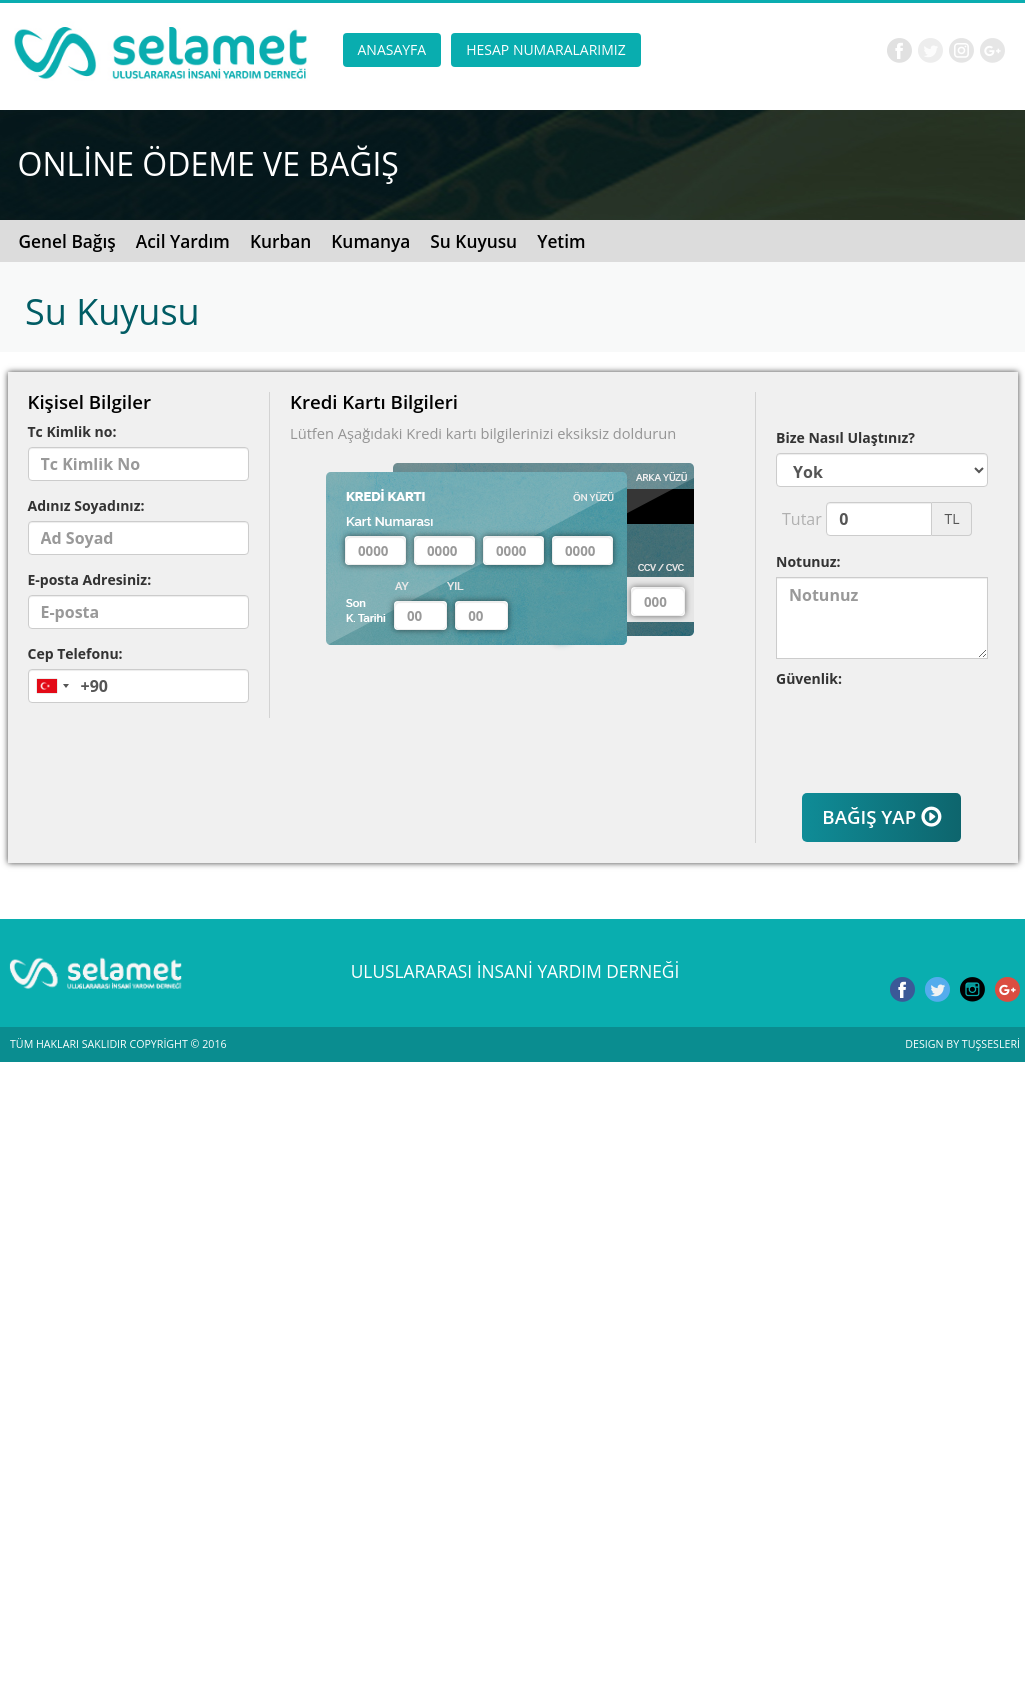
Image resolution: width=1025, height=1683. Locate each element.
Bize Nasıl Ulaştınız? (845, 437)
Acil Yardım (183, 241)
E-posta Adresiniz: (90, 579)
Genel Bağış (67, 241)
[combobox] (52, 686)
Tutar (796, 519)
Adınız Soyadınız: (86, 505)
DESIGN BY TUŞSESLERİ (962, 1044)
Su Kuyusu (473, 241)
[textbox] (375, 550)
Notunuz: (808, 561)
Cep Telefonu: (75, 653)
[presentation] (893, 724)
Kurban (280, 241)
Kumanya (370, 241)
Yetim (561, 241)
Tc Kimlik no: (72, 431)
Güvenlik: (809, 678)
